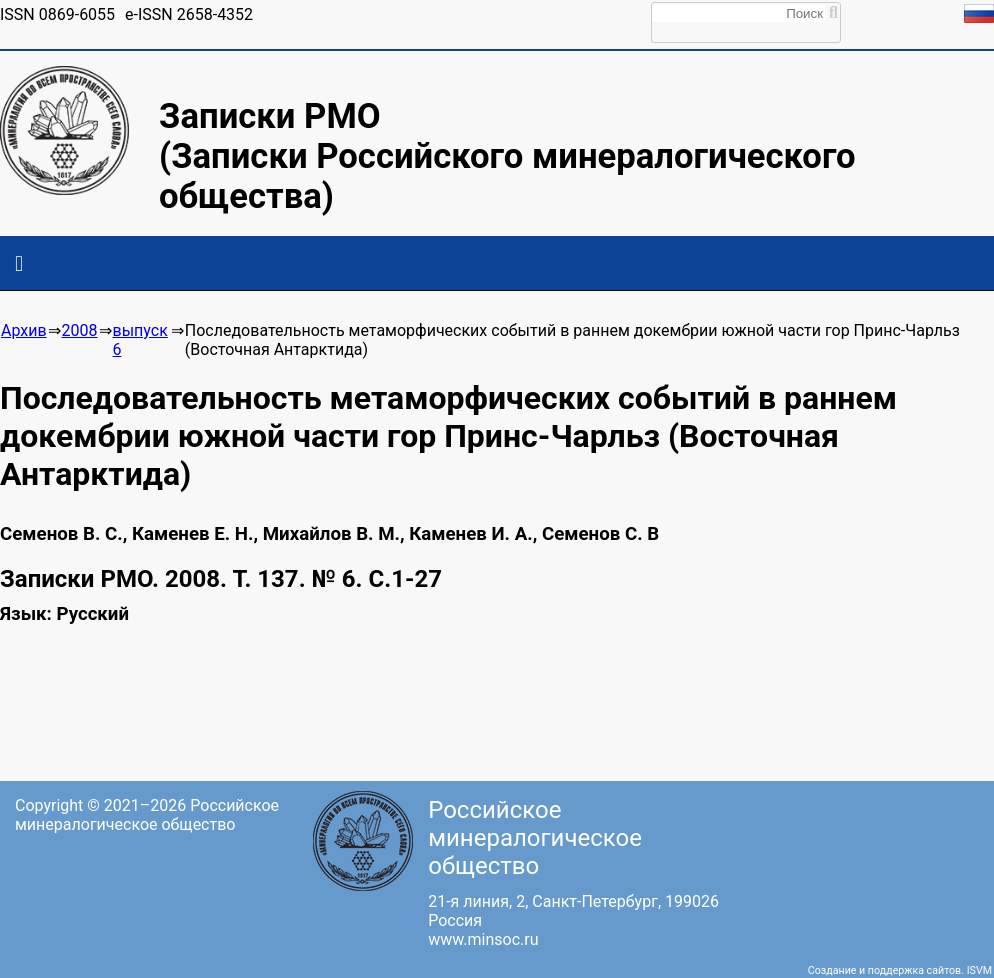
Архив (24, 330)
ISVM (979, 970)
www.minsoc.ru (483, 939)
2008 (80, 330)
